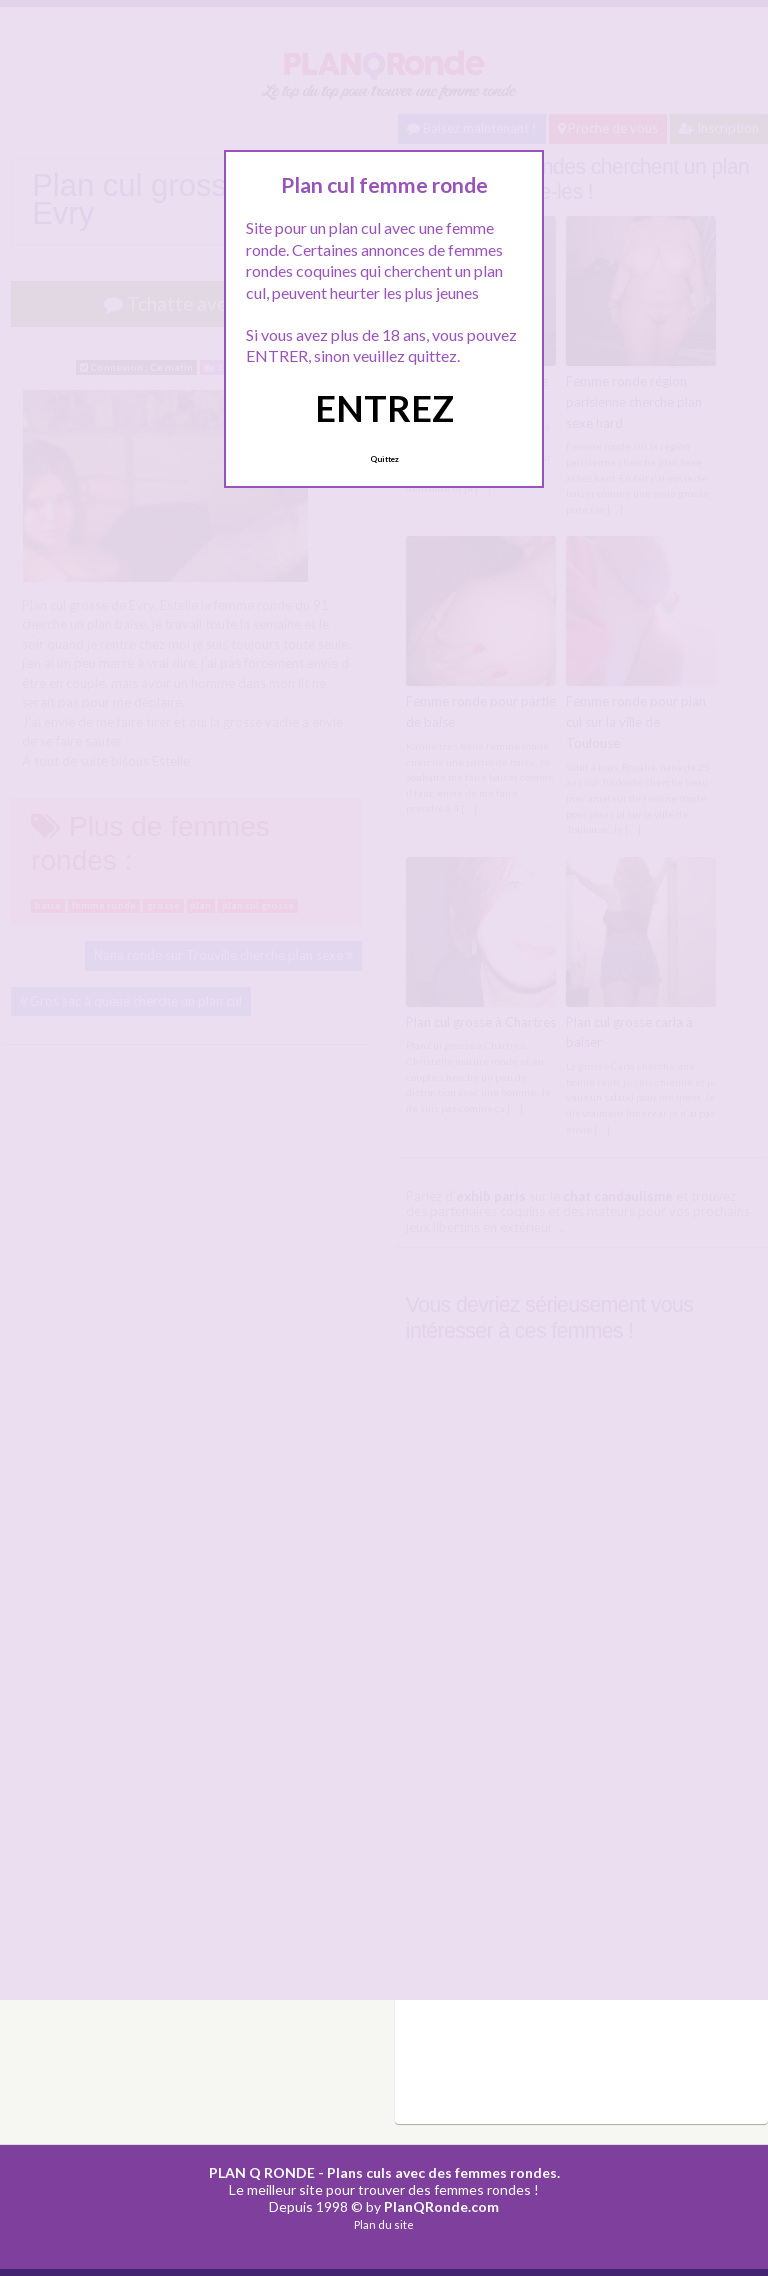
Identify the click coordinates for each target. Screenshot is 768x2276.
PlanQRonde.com (441, 2206)
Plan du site (384, 2224)
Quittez (384, 459)
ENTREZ (384, 408)
